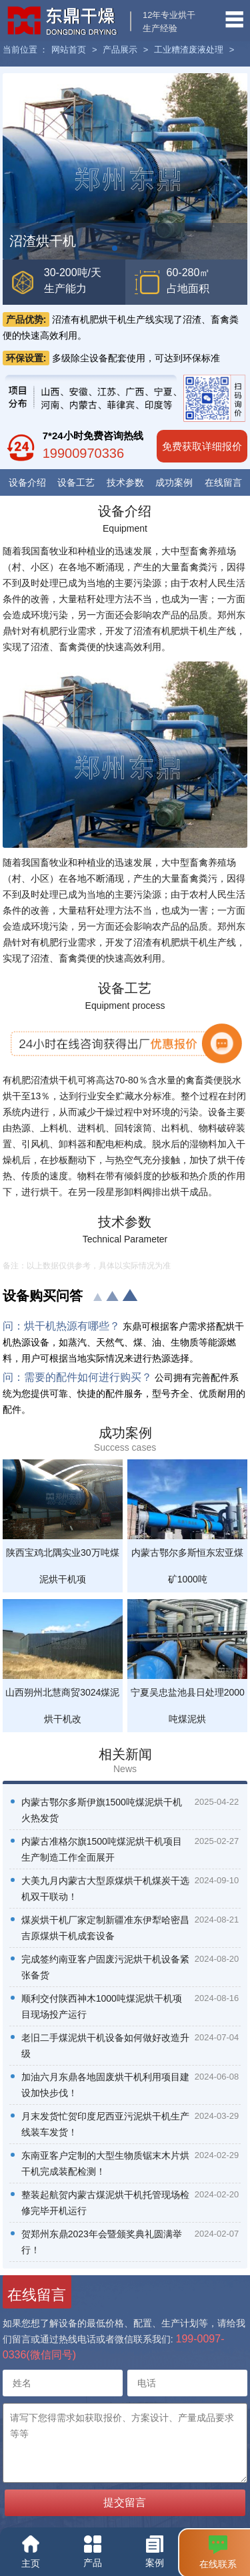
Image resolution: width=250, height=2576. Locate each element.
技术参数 (125, 482)
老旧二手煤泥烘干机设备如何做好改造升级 (105, 2045)
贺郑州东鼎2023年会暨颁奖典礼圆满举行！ (101, 2242)
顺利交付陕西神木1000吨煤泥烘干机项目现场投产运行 (101, 2006)
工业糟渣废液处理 (188, 50)
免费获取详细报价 (202, 446)
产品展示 (120, 50)
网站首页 (68, 50)
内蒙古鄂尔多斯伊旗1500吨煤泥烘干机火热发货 (101, 1810)
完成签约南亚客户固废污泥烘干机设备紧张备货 (105, 1967)
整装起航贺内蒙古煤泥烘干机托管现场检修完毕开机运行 (105, 2202)
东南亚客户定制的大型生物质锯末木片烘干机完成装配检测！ (105, 2163)
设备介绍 (27, 482)
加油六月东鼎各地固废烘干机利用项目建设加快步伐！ (105, 2085)
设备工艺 (76, 482)
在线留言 (223, 482)
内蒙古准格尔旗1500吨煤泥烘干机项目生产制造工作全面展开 (101, 1849)
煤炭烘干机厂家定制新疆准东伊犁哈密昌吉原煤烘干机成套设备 (105, 1928)
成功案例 (174, 482)
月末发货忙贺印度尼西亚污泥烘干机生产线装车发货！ (105, 2124)
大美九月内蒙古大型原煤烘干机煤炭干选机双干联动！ (105, 1888)
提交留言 (124, 2502)
